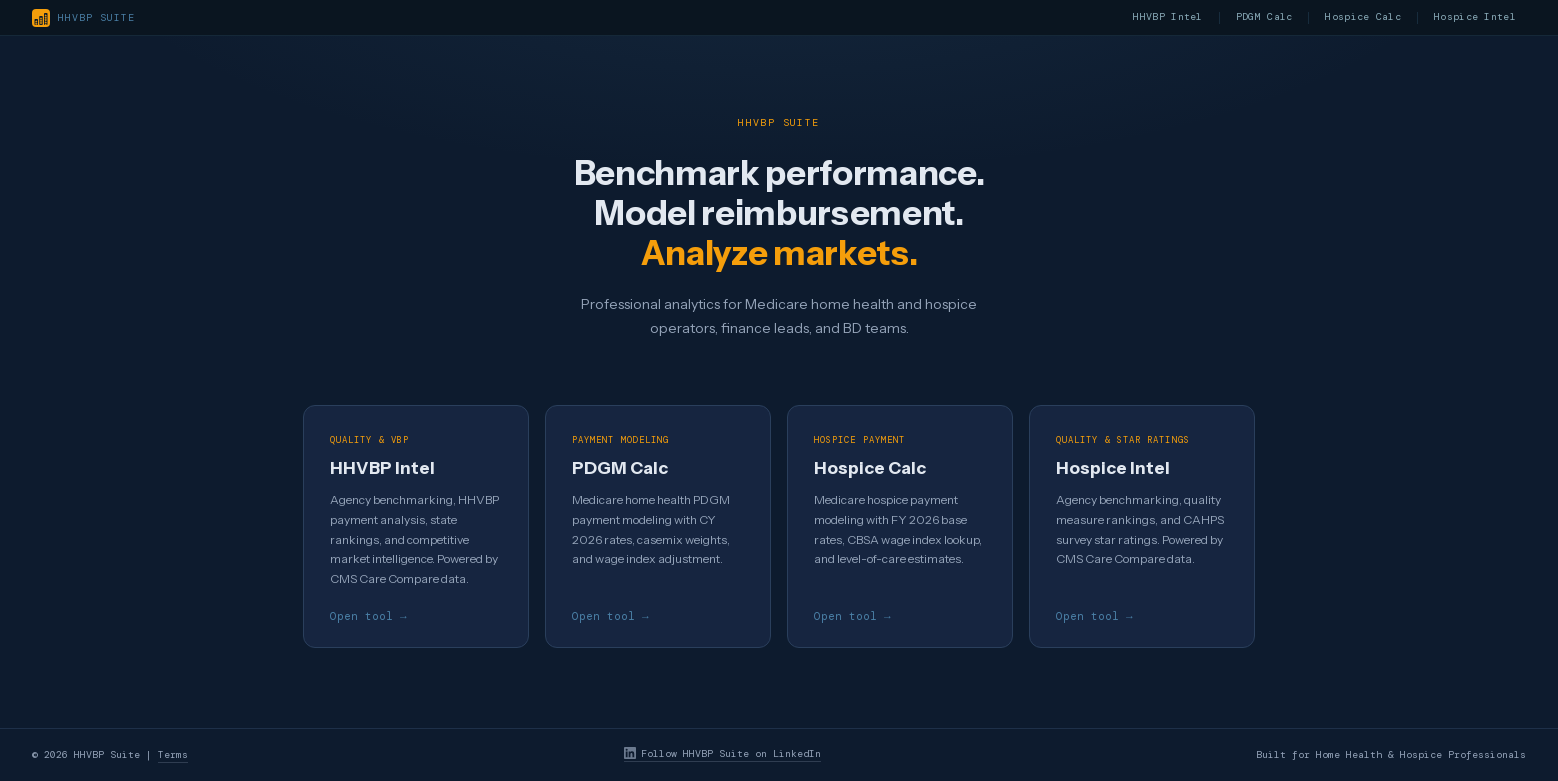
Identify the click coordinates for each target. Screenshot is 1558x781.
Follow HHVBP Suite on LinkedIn (722, 754)
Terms (173, 755)
